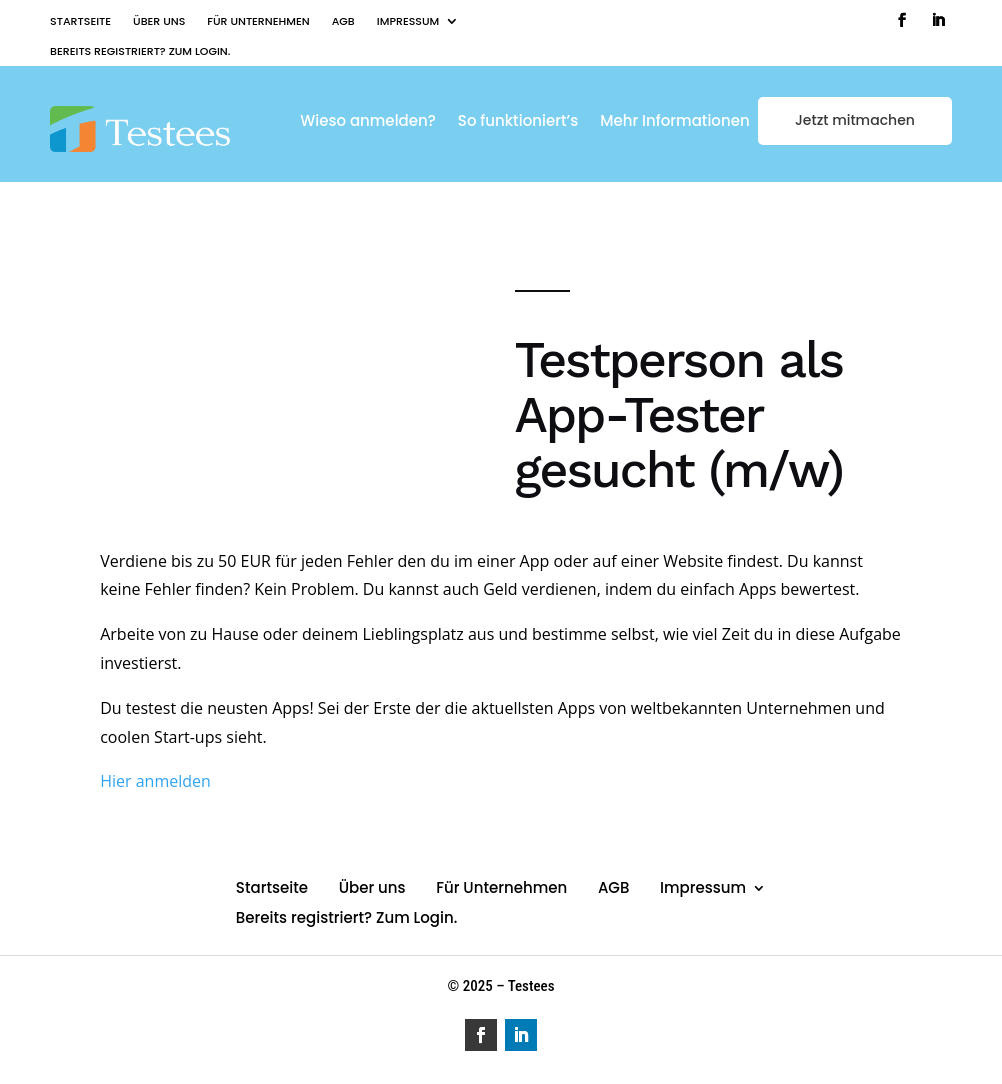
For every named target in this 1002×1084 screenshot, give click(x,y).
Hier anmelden (155, 781)
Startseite (80, 21)
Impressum (408, 21)
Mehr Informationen (674, 122)
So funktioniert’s (518, 122)
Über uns (159, 21)
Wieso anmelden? (368, 122)
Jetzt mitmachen (855, 120)
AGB (343, 21)
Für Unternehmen (258, 21)
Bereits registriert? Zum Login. (140, 51)
